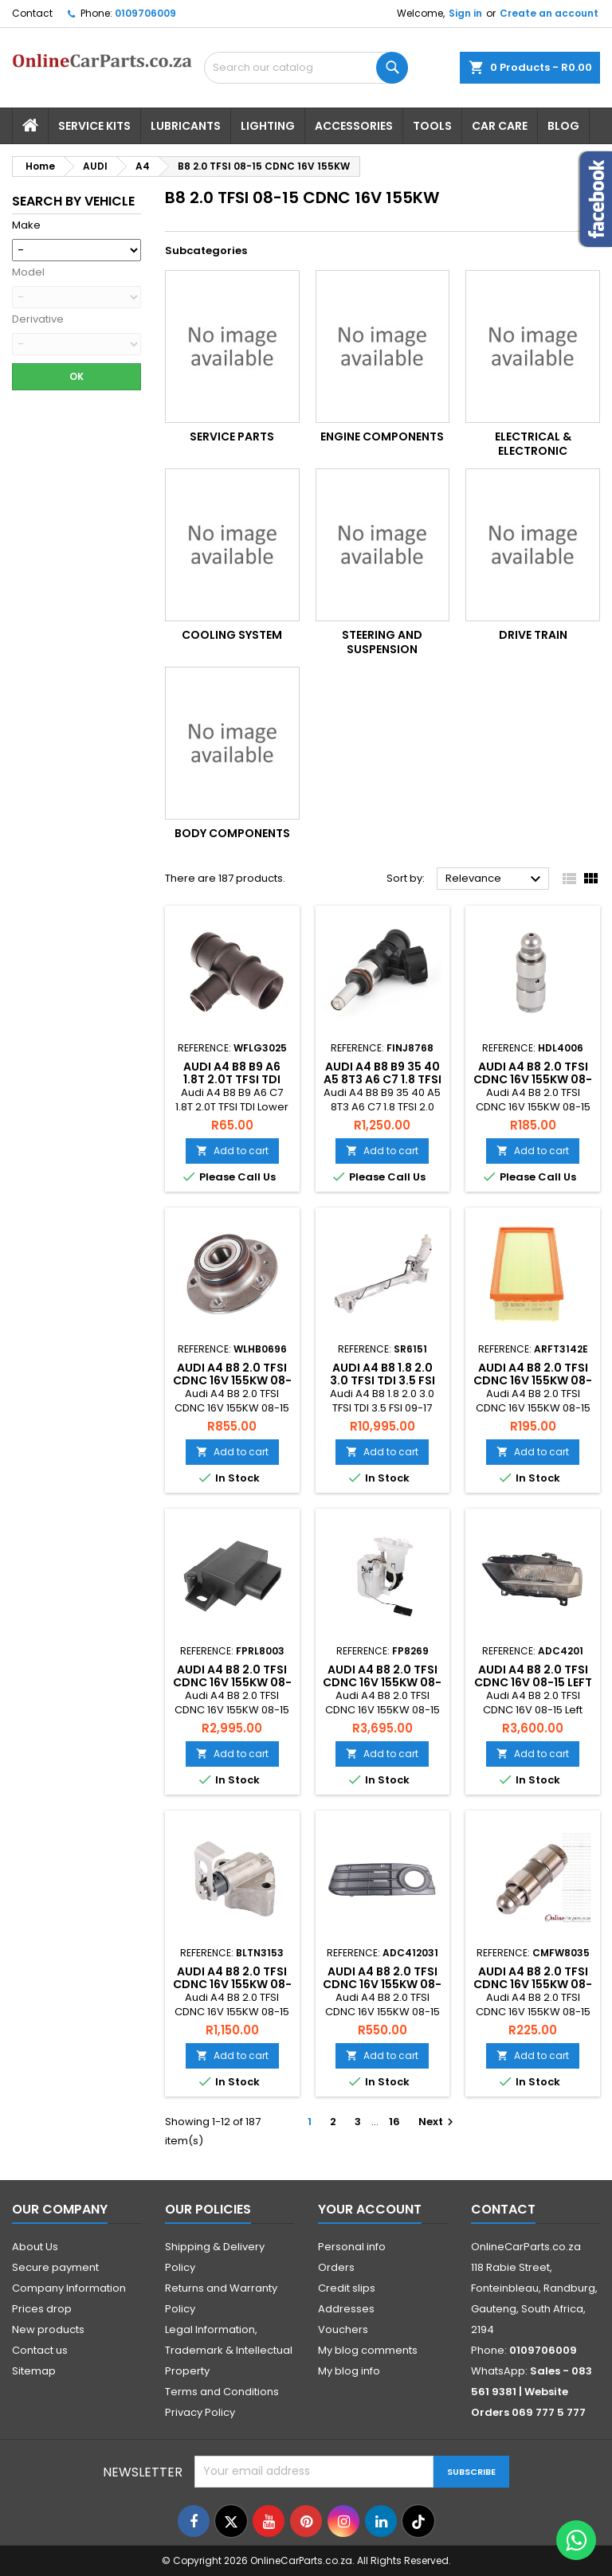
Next (437, 2121)
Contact (32, 13)
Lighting (268, 126)
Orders (336, 2267)
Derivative (38, 319)
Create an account (549, 13)
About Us (35, 2246)
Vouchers (343, 2329)
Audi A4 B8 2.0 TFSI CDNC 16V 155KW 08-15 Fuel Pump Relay (232, 1682)
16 (394, 2121)
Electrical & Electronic (533, 444)
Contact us (40, 2350)
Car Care (500, 126)
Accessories (354, 126)
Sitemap (34, 2370)
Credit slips (346, 2288)
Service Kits (94, 126)
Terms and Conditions (222, 2391)
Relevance (495, 879)
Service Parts (232, 436)
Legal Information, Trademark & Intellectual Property (228, 2350)
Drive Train (533, 635)
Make (26, 225)
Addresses (346, 2308)
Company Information (69, 2288)
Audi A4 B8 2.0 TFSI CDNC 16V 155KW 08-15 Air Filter (532, 1380)
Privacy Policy (200, 2412)
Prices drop (42, 2308)
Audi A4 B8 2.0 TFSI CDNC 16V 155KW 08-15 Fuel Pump (382, 1682)
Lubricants (186, 126)
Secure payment (55, 2267)
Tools (432, 126)
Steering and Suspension (382, 642)
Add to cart (232, 1150)
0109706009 (145, 13)
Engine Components (382, 436)
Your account (370, 2209)
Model (28, 272)
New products (48, 2329)
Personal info (352, 2246)
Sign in (465, 13)
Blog (563, 126)
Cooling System (232, 635)
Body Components (232, 833)
